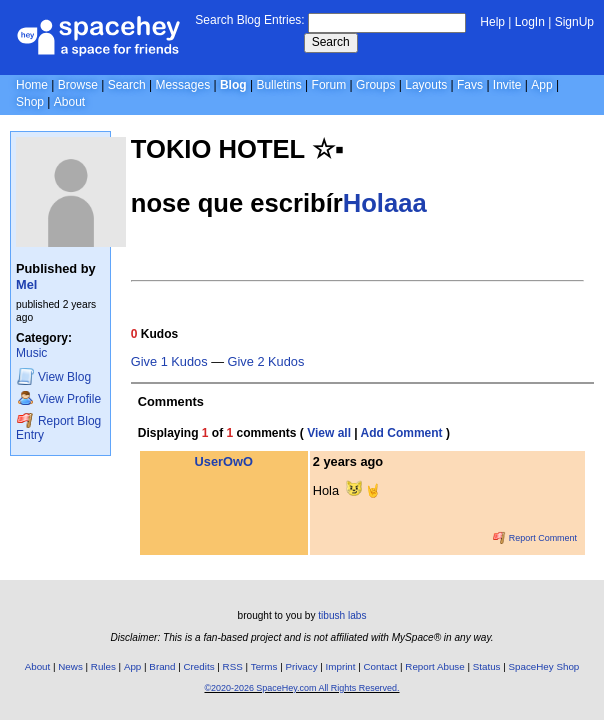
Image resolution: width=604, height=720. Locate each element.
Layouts (426, 85)
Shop (30, 102)
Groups (375, 85)
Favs (470, 85)
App (541, 85)
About (69, 102)
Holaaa (385, 203)
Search (331, 42)
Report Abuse (434, 666)
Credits (199, 666)
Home (32, 85)
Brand (162, 666)
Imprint (341, 666)
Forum (329, 85)
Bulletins (278, 85)
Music (31, 353)
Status (487, 666)
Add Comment (402, 433)
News (70, 666)
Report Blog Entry (58, 427)
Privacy (301, 666)
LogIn (530, 22)
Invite (507, 85)
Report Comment (535, 538)
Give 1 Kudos (169, 362)
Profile (59, 398)
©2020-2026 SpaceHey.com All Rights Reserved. (301, 688)
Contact (381, 666)
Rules (103, 666)
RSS (233, 666)
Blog (233, 85)
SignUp (574, 22)
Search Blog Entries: (249, 20)
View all (329, 433)
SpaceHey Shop (544, 666)
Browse (78, 85)
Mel (26, 284)
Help (492, 22)
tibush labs (342, 615)
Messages (182, 85)
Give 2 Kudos (266, 362)
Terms (264, 666)
